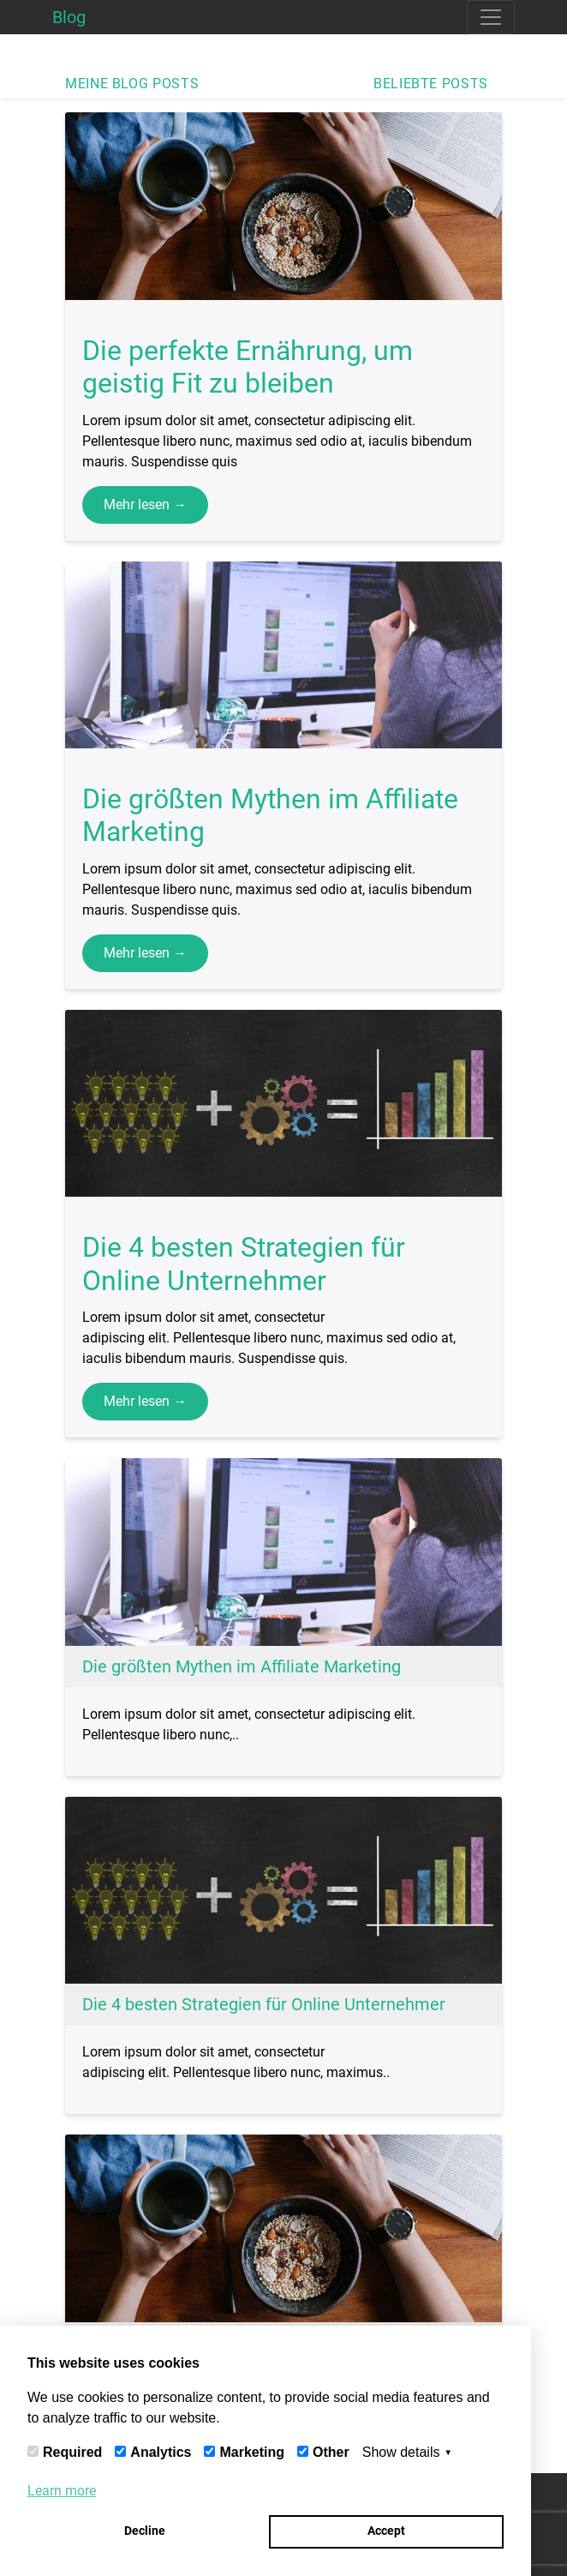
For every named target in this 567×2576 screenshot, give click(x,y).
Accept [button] (386, 2531)
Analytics (160, 2452)
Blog (69, 17)
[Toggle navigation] (491, 17)
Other (331, 2452)
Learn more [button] (61, 2491)
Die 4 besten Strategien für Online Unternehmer (263, 2004)
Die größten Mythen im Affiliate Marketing (241, 1666)
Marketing (251, 2452)
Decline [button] (144, 2531)
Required (72, 2452)
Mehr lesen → (145, 504)
